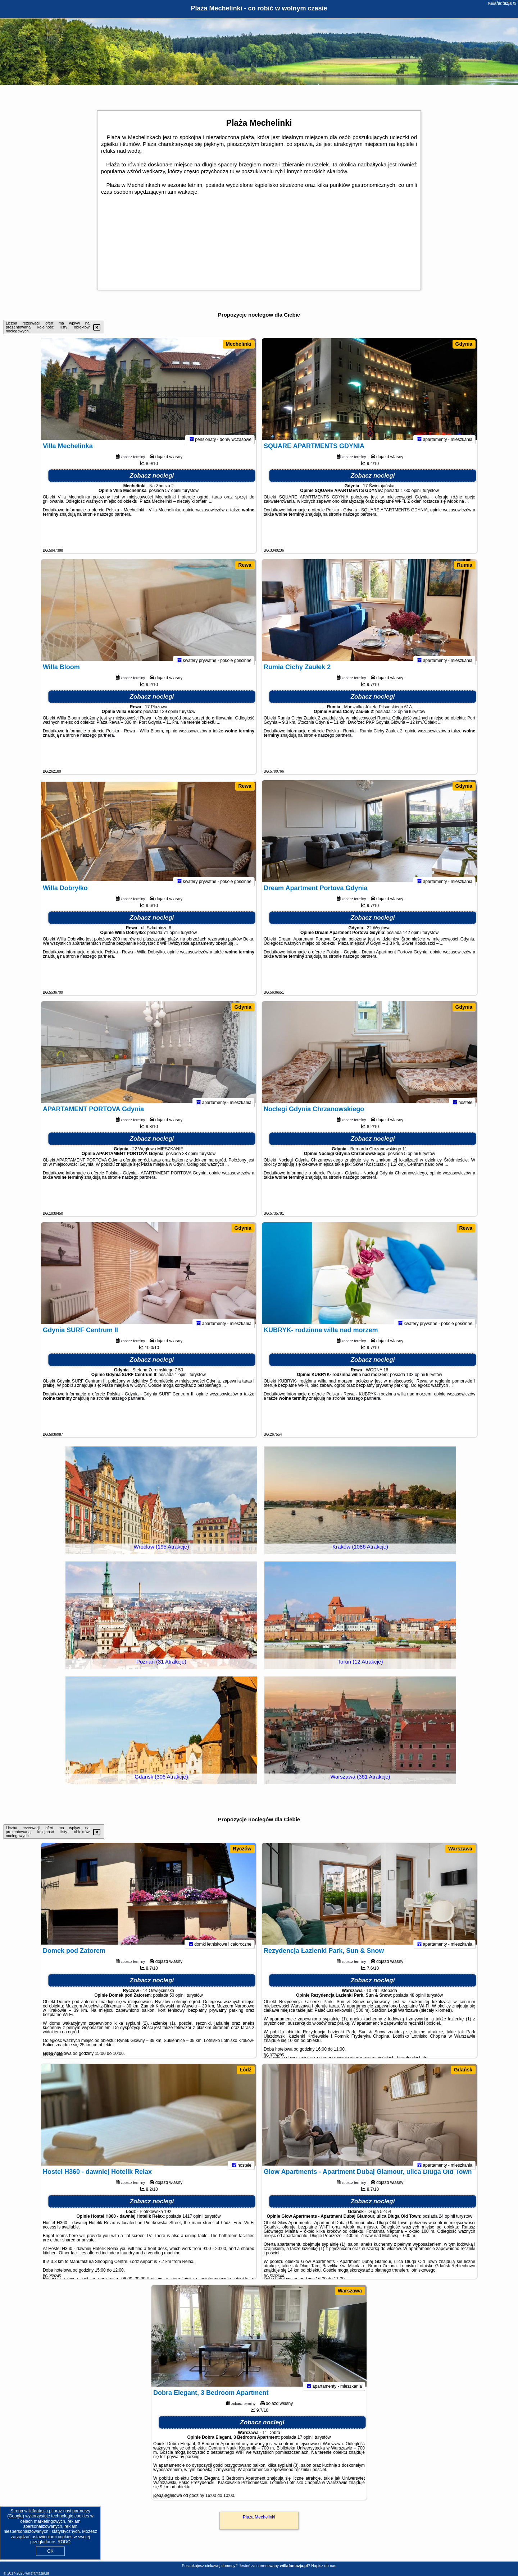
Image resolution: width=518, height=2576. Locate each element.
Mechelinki (238, 344)
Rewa (244, 565)
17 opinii (305, 2443)
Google (16, 2515)
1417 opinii (192, 2222)
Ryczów (242, 1849)
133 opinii (415, 1380)
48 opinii (417, 2001)
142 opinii (412, 938)
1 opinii (181, 1380)
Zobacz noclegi (152, 481)
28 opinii (190, 1159)
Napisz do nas (323, 2565)
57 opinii (173, 496)
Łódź (245, 2070)
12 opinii (400, 717)
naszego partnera (114, 520)
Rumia (464, 565)
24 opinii (447, 2222)
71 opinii (172, 938)
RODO (64, 2541)
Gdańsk (463, 2070)
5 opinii (411, 1159)
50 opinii (177, 2001)
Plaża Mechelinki (259, 2517)
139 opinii (169, 717)
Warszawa (460, 1849)
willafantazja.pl (502, 3)
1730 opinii (411, 496)
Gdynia (463, 344)
